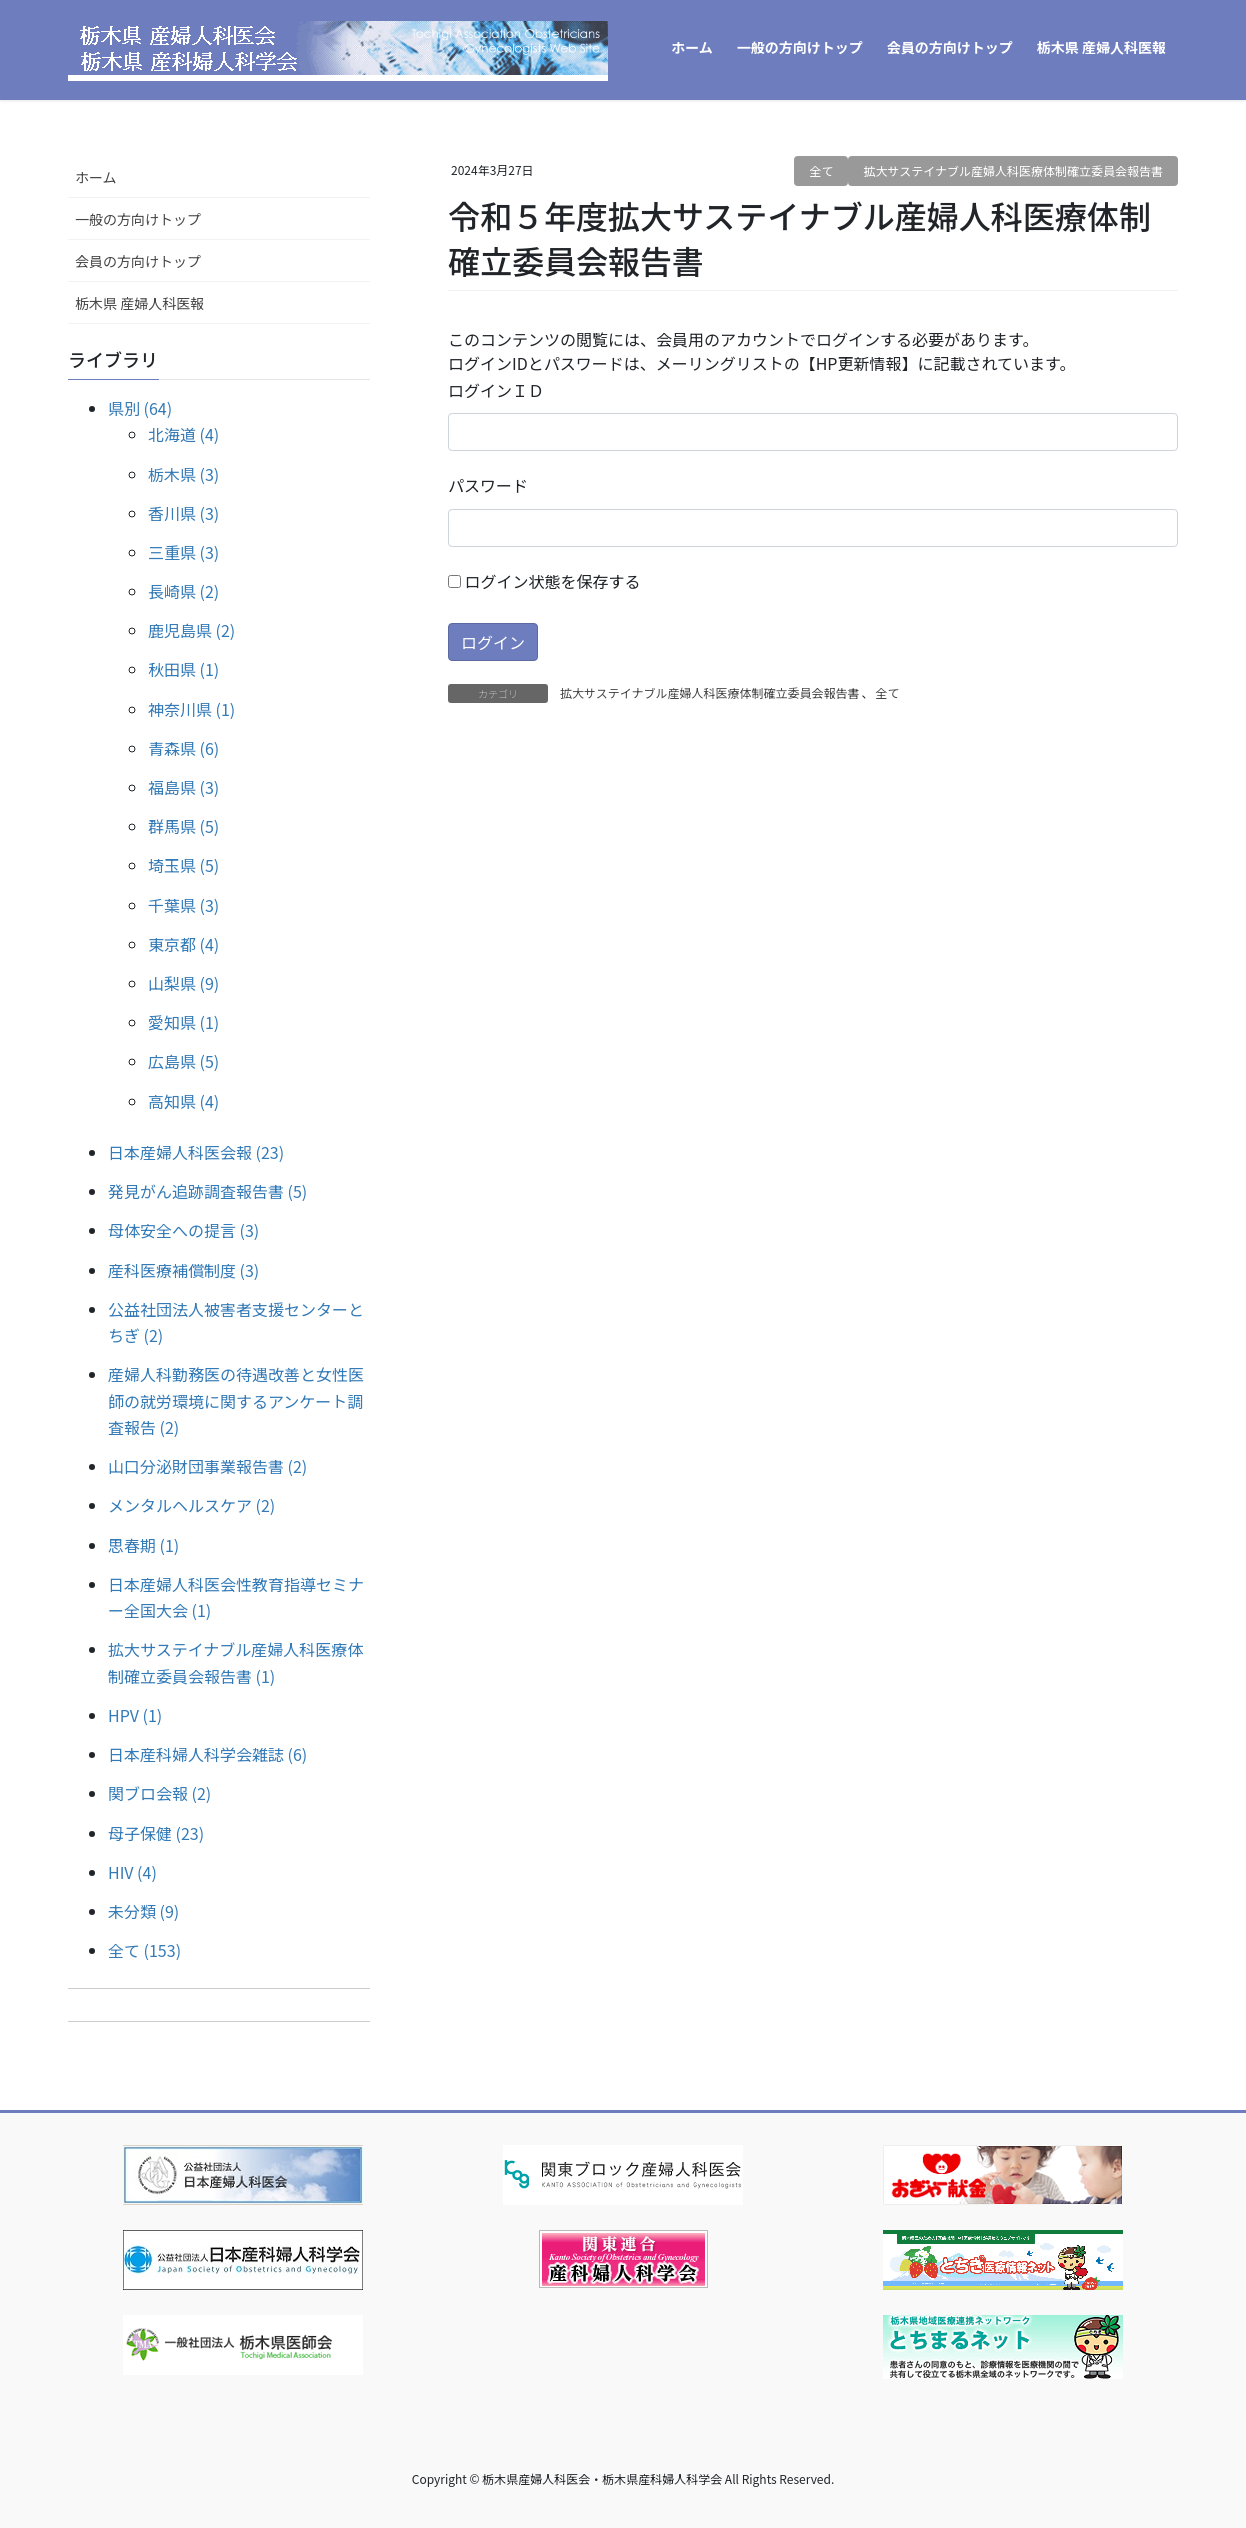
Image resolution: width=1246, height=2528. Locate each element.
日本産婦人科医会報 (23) (196, 1152)
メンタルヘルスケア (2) (191, 1505)
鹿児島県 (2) (191, 630)
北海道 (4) (183, 434)
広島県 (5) (183, 1061)
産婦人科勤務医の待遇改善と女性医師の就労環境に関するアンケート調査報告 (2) (236, 1400)
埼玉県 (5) (183, 865)
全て (821, 170)
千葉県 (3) (183, 905)
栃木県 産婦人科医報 (139, 303)
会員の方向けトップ (138, 261)
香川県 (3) (183, 513)
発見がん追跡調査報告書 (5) (207, 1191)
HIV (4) (132, 1872)
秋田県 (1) (183, 669)
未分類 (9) (143, 1911)
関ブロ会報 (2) (159, 1793)
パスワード (488, 485)
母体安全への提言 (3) (183, 1230)
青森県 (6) (183, 748)
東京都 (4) (183, 944)
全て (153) (144, 1950)
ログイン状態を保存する (544, 581)
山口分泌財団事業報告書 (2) (207, 1466)
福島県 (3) (183, 787)
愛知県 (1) (183, 1022)
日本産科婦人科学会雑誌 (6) (207, 1754)
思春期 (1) (143, 1545)
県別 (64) (140, 408)
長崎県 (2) (183, 591)
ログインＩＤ (496, 390)
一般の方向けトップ (138, 219)
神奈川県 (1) (191, 709)
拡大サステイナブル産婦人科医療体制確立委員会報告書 (1013, 170)
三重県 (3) (183, 552)
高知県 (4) (183, 1101)
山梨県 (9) (183, 983)
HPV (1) (135, 1715)
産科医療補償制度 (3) (183, 1270)
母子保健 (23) (156, 1833)
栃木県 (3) (183, 474)
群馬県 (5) (183, 826)
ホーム (96, 177)
